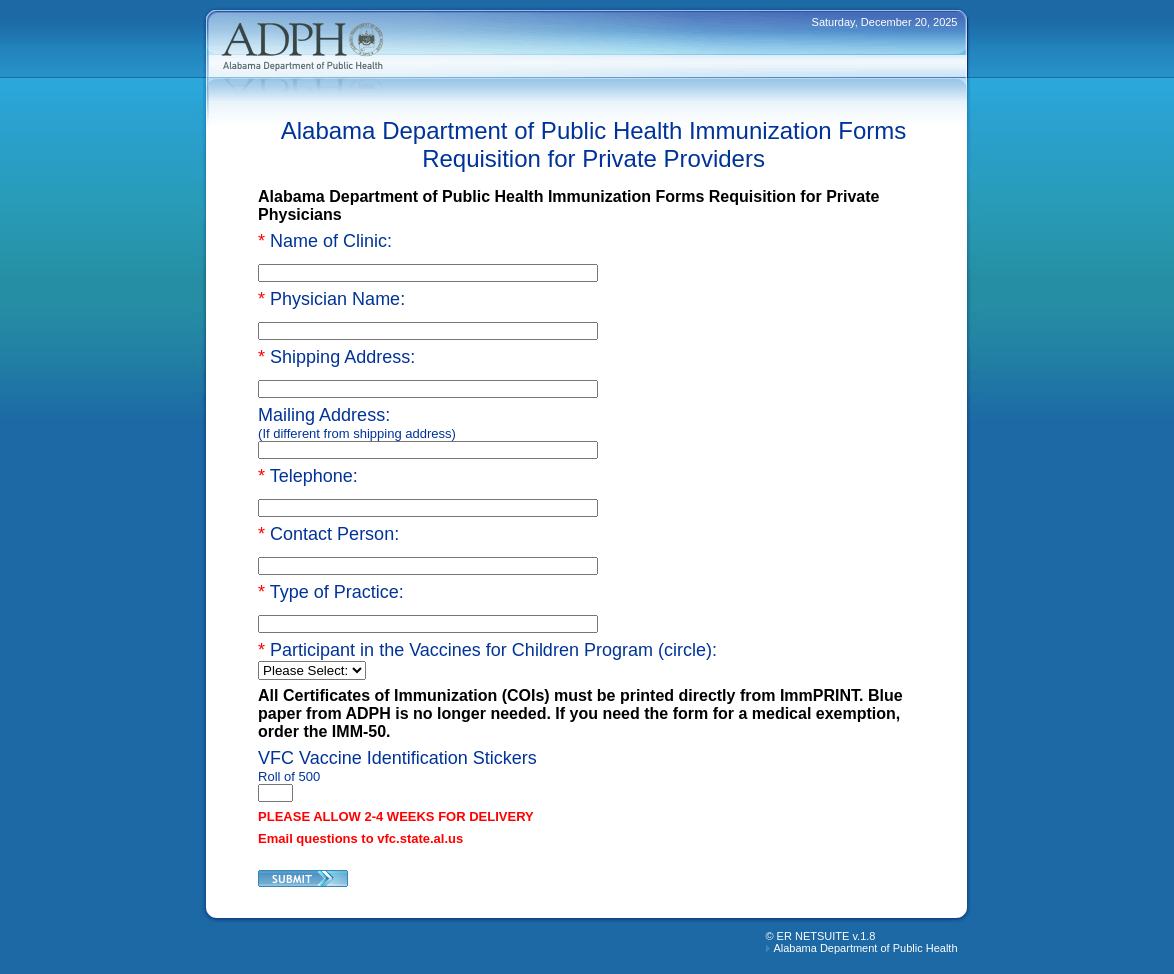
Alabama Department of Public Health (865, 948)
